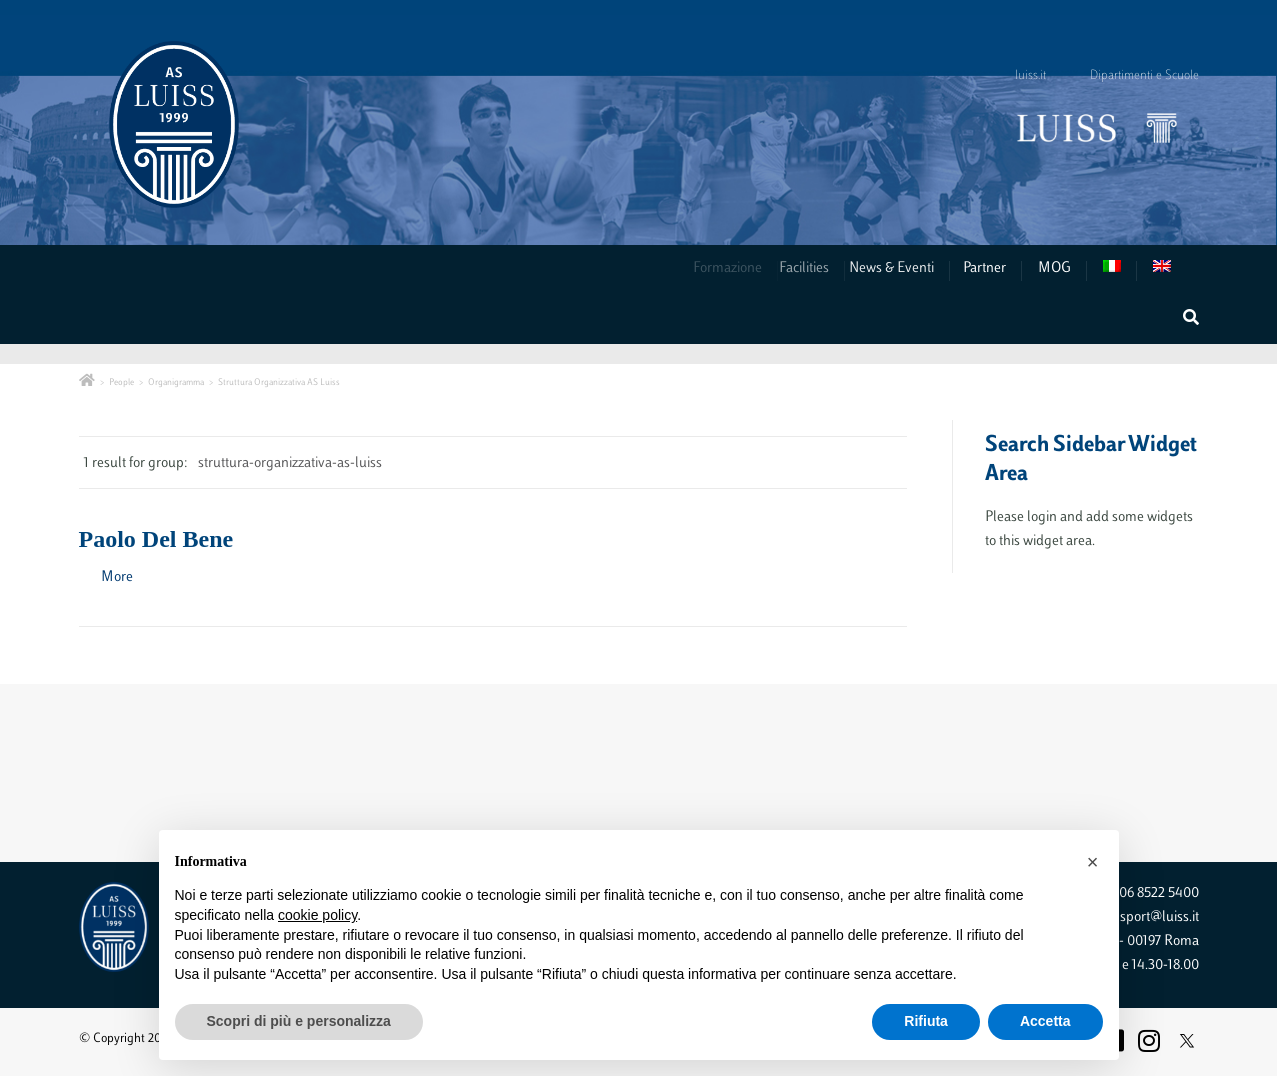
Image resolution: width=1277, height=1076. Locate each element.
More (117, 577)
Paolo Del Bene (156, 539)
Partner (986, 268)
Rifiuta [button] (926, 1021)
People (121, 382)
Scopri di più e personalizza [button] (299, 1021)
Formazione (736, 268)
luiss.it (1030, 76)
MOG (1054, 268)
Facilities (819, 268)
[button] (1093, 862)
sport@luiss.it (1159, 917)
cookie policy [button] (317, 915)
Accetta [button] (1045, 1021)
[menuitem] (1120, 270)
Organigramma (176, 382)
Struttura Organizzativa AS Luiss (279, 382)
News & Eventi (903, 268)
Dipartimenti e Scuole (1144, 76)
